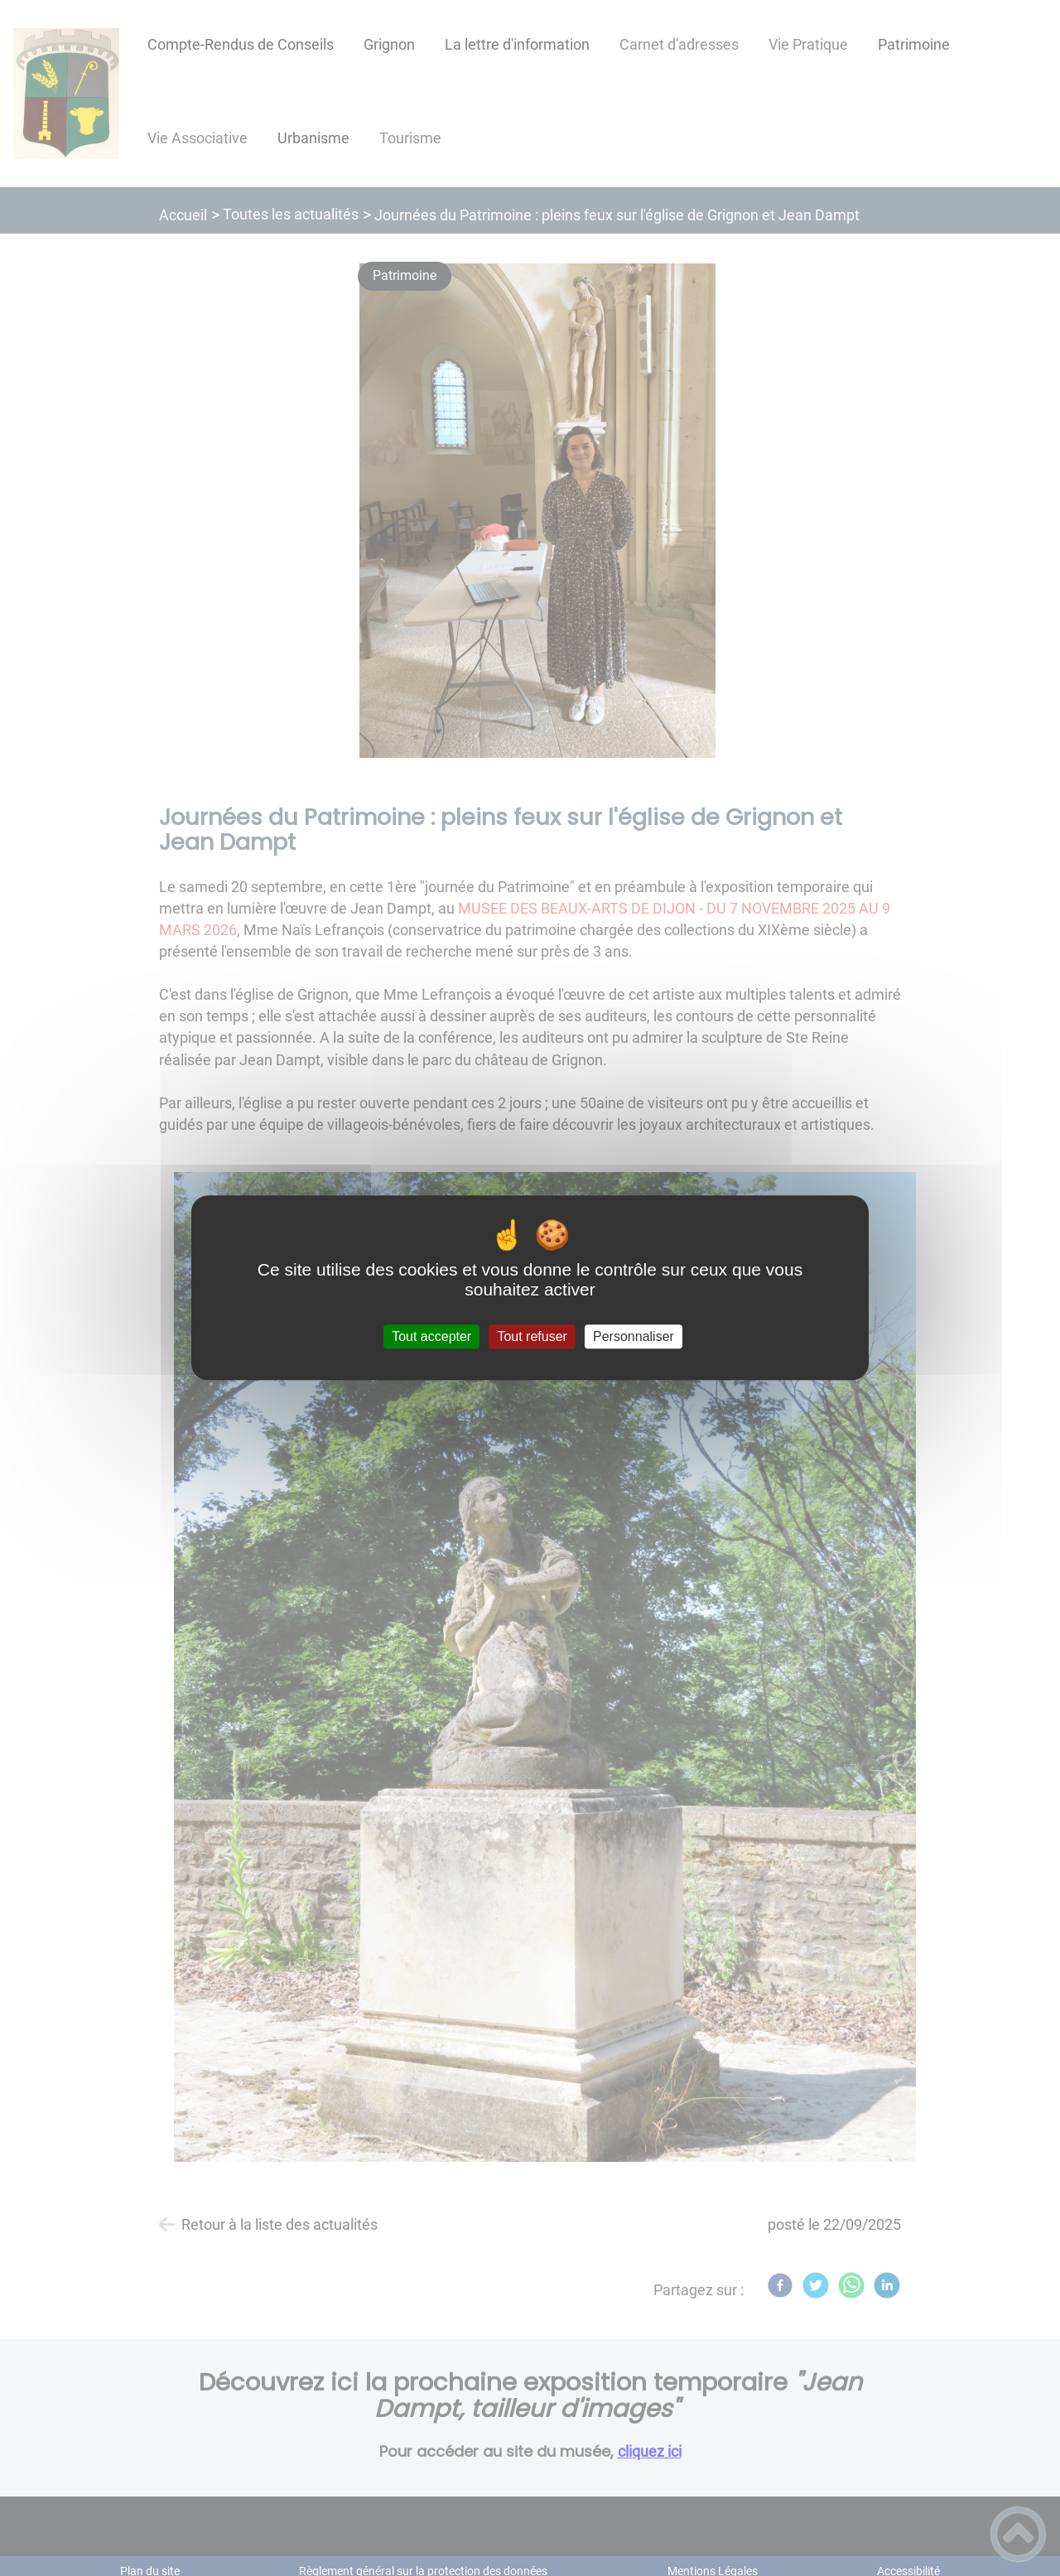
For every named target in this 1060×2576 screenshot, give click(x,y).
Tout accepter (431, 1336)
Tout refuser (531, 1336)
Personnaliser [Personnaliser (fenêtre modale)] (633, 1336)
